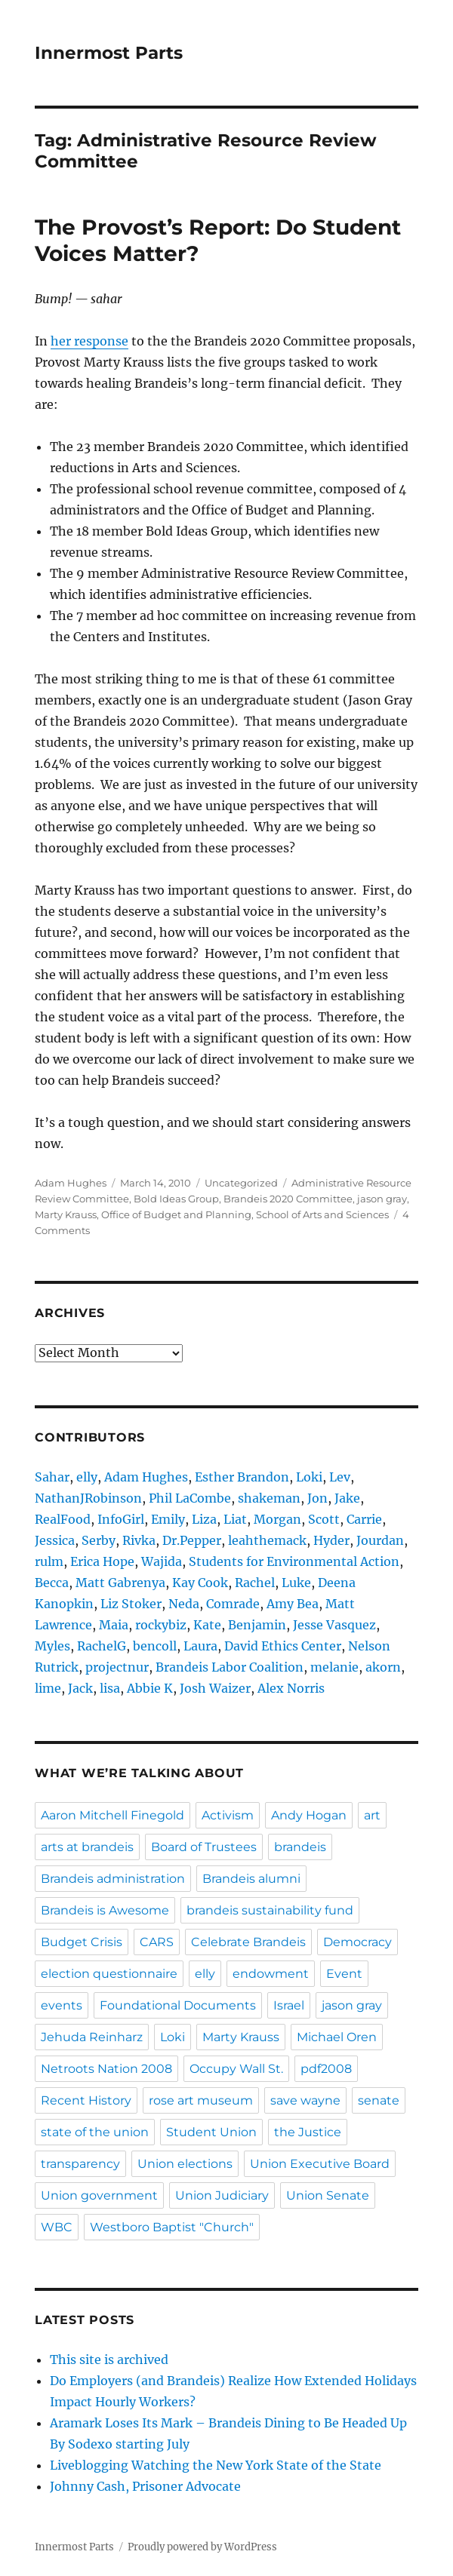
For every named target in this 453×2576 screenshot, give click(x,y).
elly (86, 1477)
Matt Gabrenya (120, 1582)
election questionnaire (109, 1974)
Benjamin (257, 1624)
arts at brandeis (87, 1847)
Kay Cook (200, 1582)
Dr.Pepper (191, 1540)
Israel (288, 2005)
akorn (383, 1667)
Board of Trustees (204, 1847)
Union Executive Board (320, 2164)
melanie (334, 1667)
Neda (183, 1603)
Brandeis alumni (251, 1878)
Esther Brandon (242, 1477)
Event (344, 1974)
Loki (309, 1477)
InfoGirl (120, 1519)
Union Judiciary (222, 2195)
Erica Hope (102, 1561)
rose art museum (201, 2100)
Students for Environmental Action (294, 1561)
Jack (80, 1688)
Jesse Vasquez (334, 1624)
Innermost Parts (109, 52)
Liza (204, 1519)
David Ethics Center (282, 1645)
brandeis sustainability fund (269, 1910)
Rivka (139, 1540)
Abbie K (150, 1688)
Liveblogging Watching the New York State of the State (215, 2465)
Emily (168, 1519)
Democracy (357, 1942)
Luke (296, 1582)
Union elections (185, 2164)
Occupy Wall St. (236, 2069)
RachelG (101, 1645)
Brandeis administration (113, 1878)
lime (48, 1688)
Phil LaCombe (190, 1498)
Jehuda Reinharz (92, 2037)
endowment (271, 1974)
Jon (317, 1498)
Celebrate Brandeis (248, 1942)
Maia (113, 1624)
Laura (200, 1645)
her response (89, 340)
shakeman (269, 1498)
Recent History (86, 2100)
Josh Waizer (215, 1688)
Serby (99, 1540)
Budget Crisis (81, 1942)
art (372, 1815)
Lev (339, 1477)
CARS (157, 1942)
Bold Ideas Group (176, 1199)
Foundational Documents (178, 2005)
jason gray (382, 1199)
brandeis (300, 1847)
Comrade (233, 1603)
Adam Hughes (70, 1183)
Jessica (55, 1540)
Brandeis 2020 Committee (288, 1199)
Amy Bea (293, 1603)
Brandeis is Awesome (105, 1910)
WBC (56, 2227)
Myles (52, 1645)
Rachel (255, 1582)
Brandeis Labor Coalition (230, 1667)
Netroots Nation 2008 (106, 2069)
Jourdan (380, 1540)
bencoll (155, 1645)
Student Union (211, 2132)
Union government (99, 2195)
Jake (347, 1498)
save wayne (305, 2100)
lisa (110, 1688)
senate (378, 2100)
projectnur (117, 1667)
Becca (52, 1582)
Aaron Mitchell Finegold (112, 1815)
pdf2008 (326, 2069)
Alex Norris (291, 1688)
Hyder (331, 1540)
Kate (207, 1624)
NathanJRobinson (88, 1498)
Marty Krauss (66, 1214)
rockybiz (160, 1624)
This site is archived (109, 2359)
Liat (235, 1519)
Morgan (277, 1519)
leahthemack (267, 1540)
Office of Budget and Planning (176, 1214)
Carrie (364, 1519)
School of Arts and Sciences (322, 1214)
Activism (228, 1815)
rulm (49, 1561)
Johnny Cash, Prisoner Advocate (145, 2486)
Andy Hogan (309, 1815)
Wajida (161, 1561)
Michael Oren (337, 2037)
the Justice (307, 2132)
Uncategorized (241, 1183)
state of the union (95, 2132)
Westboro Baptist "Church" (172, 2227)
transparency (80, 2164)
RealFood (63, 1519)
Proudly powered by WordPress (202, 2547)
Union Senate (327, 2195)
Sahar (52, 1477)
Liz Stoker (131, 1603)
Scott (324, 1519)
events (61, 2005)
